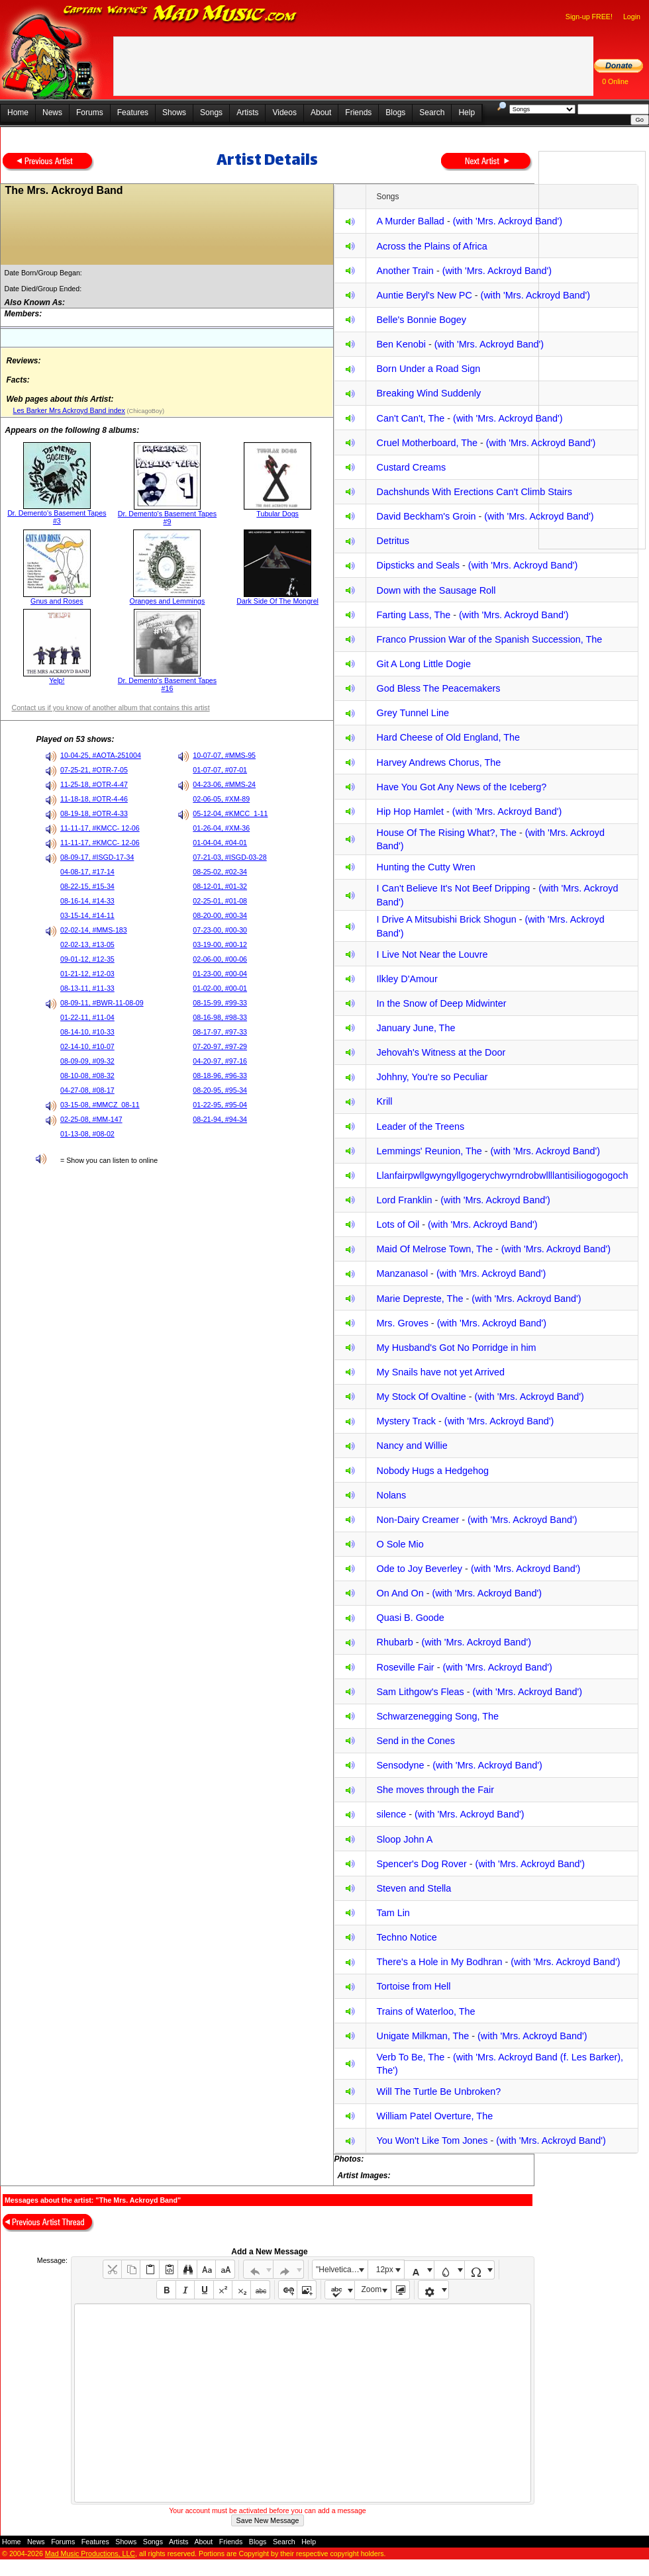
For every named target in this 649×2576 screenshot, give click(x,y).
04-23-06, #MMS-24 (224, 784)
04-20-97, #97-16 (220, 1061)
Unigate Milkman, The (422, 2036)
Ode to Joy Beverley (419, 1568)
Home (17, 112)
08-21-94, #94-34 (220, 1119)
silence (391, 1814)
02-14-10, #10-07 (87, 1046)
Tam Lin (392, 1913)
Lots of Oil (397, 1224)
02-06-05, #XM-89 (221, 799)
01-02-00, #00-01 (220, 988)
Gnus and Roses (56, 601)
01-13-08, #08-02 (87, 1134)
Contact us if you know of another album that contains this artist (110, 708)
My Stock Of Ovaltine (421, 1396)
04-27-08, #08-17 (87, 1090)
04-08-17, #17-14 (87, 872)
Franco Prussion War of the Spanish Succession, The (489, 639)
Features (132, 112)
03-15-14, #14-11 (87, 915)
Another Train (404, 270)
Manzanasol (402, 1273)
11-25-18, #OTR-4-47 (94, 784)
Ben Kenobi (400, 344)
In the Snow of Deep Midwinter (441, 1003)
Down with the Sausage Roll (435, 590)
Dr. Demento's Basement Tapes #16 (167, 684)
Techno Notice (406, 1937)
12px (384, 2269)
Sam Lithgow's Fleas (420, 1691)
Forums (89, 112)
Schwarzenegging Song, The (437, 1716)
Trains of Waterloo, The (425, 2011)
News (52, 112)
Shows (174, 112)
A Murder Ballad (410, 221)
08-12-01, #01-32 (220, 886)
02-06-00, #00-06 (220, 959)
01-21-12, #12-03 (87, 974)
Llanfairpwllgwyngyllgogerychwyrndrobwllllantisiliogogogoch (502, 1175)
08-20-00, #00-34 (220, 915)
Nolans (391, 1495)
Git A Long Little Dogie (423, 664)
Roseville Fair (405, 1667)
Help (466, 112)
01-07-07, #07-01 (220, 770)
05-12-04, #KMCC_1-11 (230, 813)
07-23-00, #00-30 (220, 930)
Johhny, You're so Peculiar (431, 1077)
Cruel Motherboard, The (426, 442)
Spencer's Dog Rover (421, 1864)
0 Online (615, 81)
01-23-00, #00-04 (220, 974)
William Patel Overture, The (434, 2116)
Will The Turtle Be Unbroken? (438, 2091)
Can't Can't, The (410, 418)
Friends (358, 112)
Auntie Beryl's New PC (424, 295)
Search (431, 112)
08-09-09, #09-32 (87, 1061)
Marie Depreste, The (419, 1298)
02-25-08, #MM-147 (91, 1119)
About (321, 112)
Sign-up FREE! (589, 17)
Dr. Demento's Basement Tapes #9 (167, 518)
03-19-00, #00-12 (220, 944)
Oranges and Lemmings (167, 601)
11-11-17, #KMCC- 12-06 (100, 828)
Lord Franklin (404, 1200)
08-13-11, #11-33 (87, 988)
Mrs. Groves (402, 1323)
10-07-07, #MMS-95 (224, 755)
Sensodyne (400, 1765)
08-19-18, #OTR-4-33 (94, 813)
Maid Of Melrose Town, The (434, 1249)
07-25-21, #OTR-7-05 (94, 770)
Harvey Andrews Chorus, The (438, 762)
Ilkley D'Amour (406, 979)
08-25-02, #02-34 (220, 872)
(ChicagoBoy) (144, 411)
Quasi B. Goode (410, 1617)
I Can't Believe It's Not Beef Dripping (453, 888)
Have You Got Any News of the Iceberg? (461, 787)
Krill (384, 1101)
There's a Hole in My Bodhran (439, 1961)
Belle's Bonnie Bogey (421, 319)
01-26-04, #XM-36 (221, 828)
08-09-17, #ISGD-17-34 (97, 857)
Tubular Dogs (277, 514)
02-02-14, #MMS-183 (93, 930)
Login (631, 17)
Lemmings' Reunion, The (428, 1151)
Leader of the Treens (420, 1126)
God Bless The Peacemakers (438, 688)
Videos (284, 112)
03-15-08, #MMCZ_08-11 (100, 1105)
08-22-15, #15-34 (87, 886)
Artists (247, 112)
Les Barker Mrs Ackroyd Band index (69, 410)
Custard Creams (411, 467)
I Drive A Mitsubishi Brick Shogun (446, 919)
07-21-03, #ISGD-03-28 (229, 857)
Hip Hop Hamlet (410, 811)
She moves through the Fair (435, 1789)
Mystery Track (406, 1421)
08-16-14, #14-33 (87, 901)
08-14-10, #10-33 (87, 1032)
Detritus (392, 540)
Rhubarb (394, 1642)
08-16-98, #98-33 (220, 1017)
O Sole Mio (399, 1544)
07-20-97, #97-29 (220, 1046)
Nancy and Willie (411, 1445)
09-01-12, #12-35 (87, 959)
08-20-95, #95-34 (220, 1090)
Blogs (395, 112)
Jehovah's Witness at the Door (440, 1052)
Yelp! (56, 680)
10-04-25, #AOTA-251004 (100, 755)
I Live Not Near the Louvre (431, 954)
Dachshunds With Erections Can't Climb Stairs (474, 491)
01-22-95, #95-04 (220, 1105)
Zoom (372, 2289)
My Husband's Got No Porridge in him (456, 1347)
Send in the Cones (415, 1740)
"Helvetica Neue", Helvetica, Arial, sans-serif (342, 2269)
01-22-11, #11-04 (87, 1017)
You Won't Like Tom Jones (431, 2140)
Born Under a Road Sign (428, 368)
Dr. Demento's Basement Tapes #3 (56, 517)
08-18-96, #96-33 (220, 1076)
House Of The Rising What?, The (446, 832)
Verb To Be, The (410, 2057)
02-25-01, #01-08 (220, 901)
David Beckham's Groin (425, 516)
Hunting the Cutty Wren (425, 867)
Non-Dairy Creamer (417, 1519)
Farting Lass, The (413, 615)
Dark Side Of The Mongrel (277, 601)
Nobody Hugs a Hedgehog (432, 1470)
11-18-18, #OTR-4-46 (94, 799)
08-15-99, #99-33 (220, 1003)
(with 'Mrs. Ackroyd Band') (507, 221)
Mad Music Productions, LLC (90, 2553)
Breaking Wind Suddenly (428, 393)
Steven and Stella (413, 1888)
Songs (211, 112)
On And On (399, 1593)
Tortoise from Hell (413, 1986)
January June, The (415, 1028)
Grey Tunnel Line (412, 713)
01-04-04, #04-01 (220, 843)
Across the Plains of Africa (431, 246)
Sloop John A (404, 1839)
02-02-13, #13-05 (87, 944)
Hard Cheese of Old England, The (448, 737)
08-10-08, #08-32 (87, 1076)
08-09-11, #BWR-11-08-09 (102, 1003)
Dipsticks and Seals (418, 565)
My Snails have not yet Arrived (440, 1372)
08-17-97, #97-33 (220, 1032)
